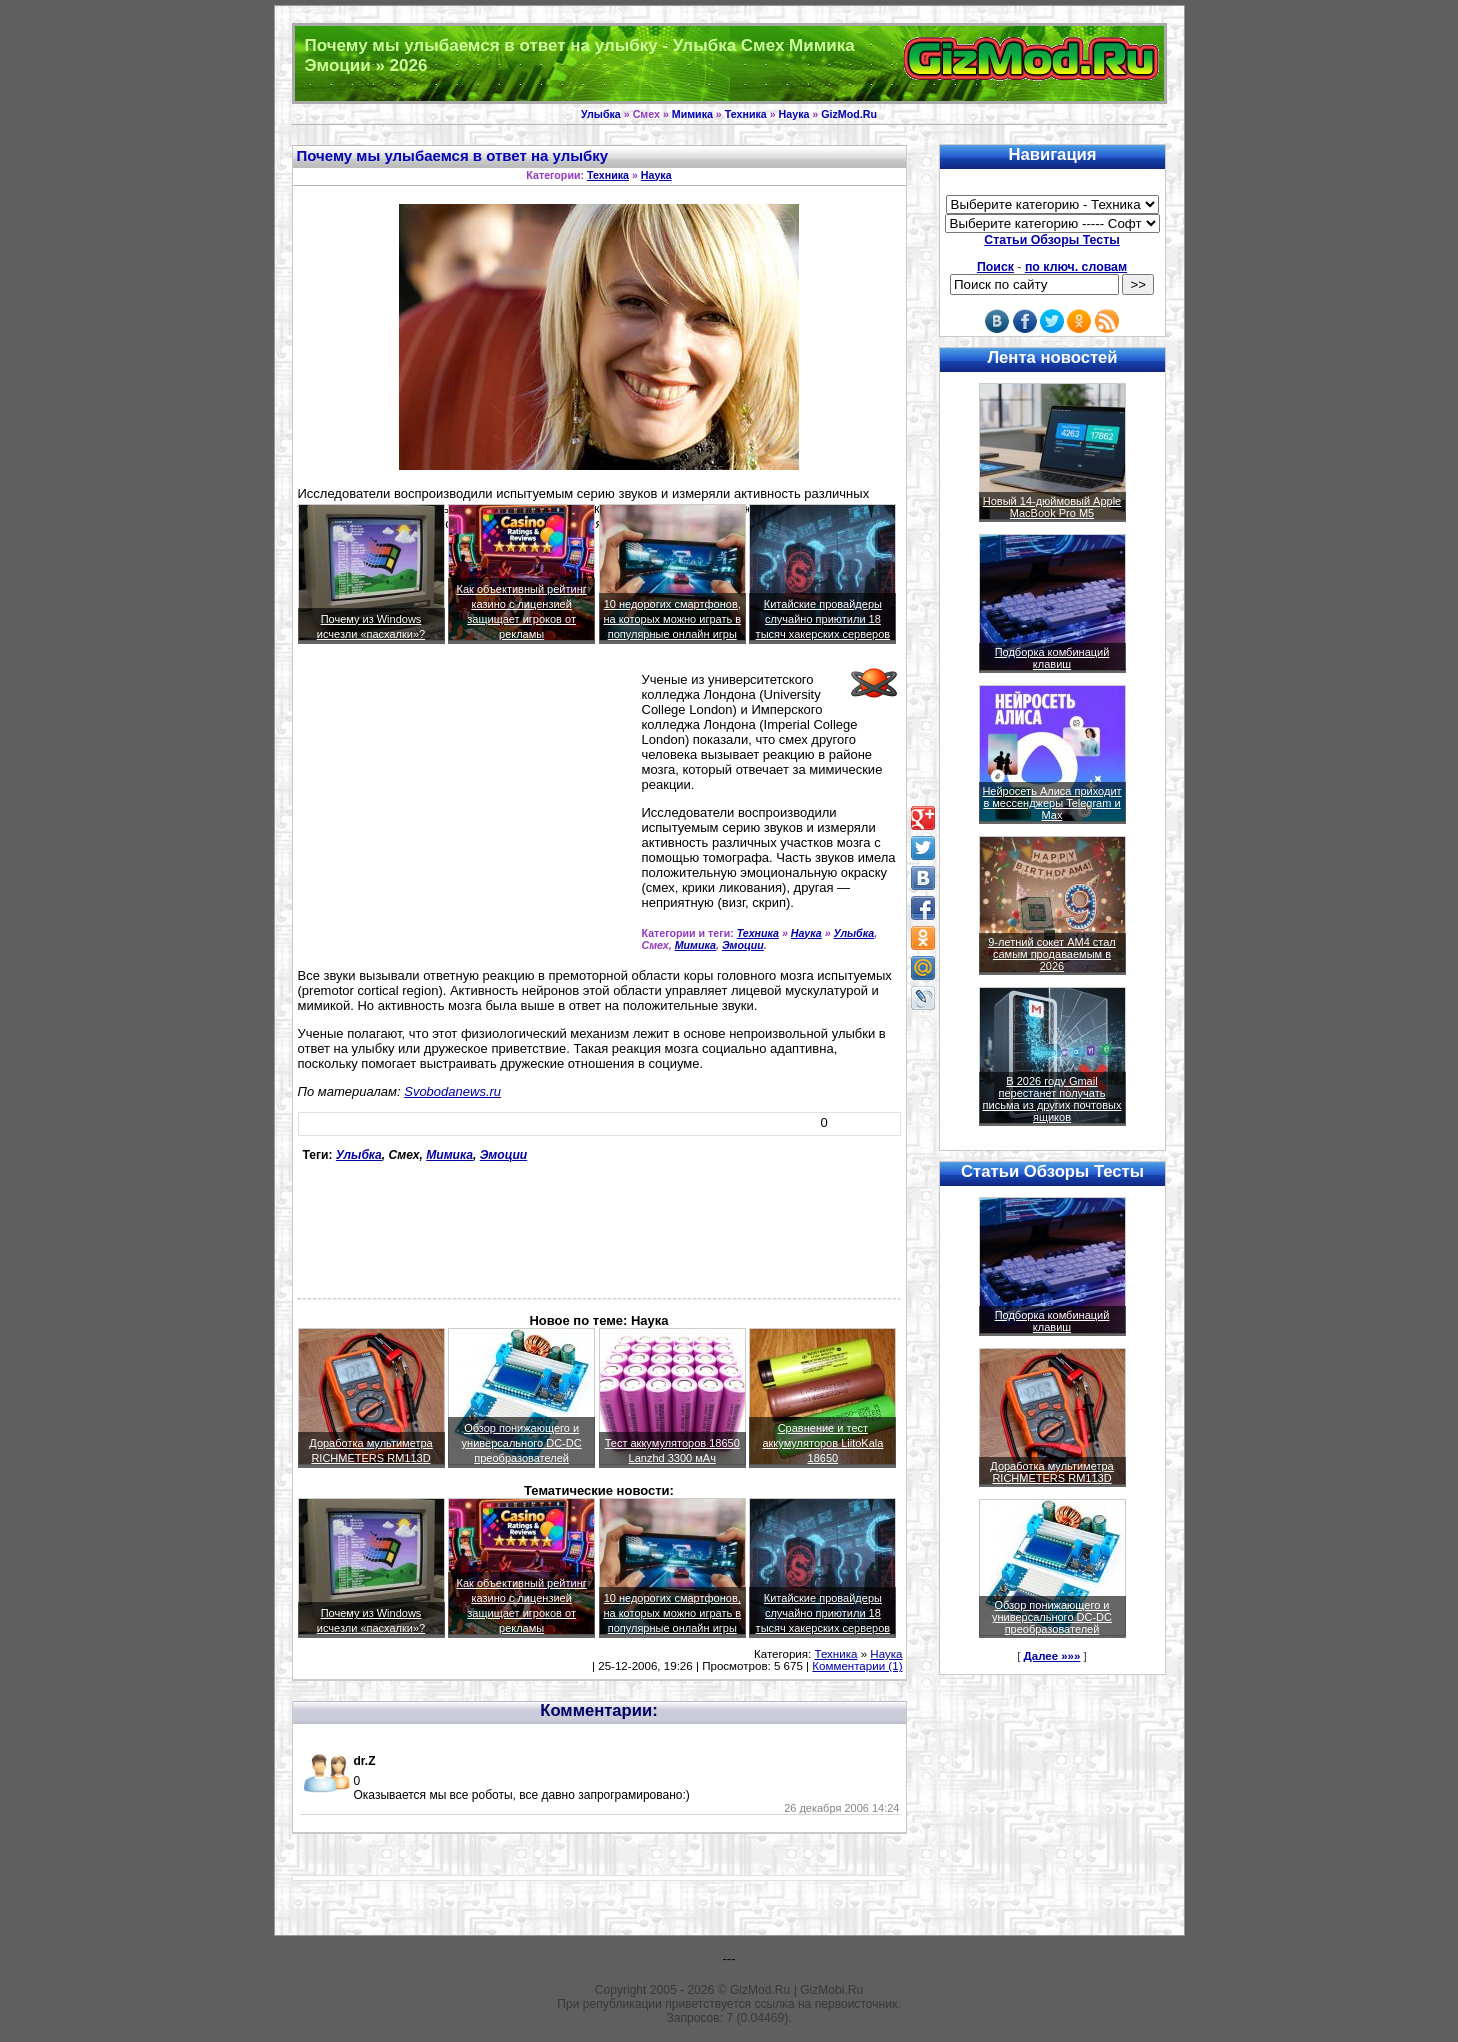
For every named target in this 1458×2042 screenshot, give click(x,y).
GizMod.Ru (849, 114)
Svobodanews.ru (452, 1091)
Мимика (692, 114)
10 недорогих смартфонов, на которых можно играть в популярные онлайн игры (672, 619)
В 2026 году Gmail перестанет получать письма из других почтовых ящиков (1052, 1099)
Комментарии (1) (857, 1666)
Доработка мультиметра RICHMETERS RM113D (1051, 1472)
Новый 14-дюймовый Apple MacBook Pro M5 (1052, 507)
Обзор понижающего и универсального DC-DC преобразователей (522, 1443)
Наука (794, 114)
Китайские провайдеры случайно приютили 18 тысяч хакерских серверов (823, 619)
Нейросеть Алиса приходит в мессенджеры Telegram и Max (1051, 803)
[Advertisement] (466, 814)
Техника (746, 114)
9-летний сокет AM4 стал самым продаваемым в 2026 (1052, 954)
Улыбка (601, 114)
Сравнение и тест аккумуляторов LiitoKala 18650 (822, 1443)
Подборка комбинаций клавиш (1052, 658)
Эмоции (743, 945)
